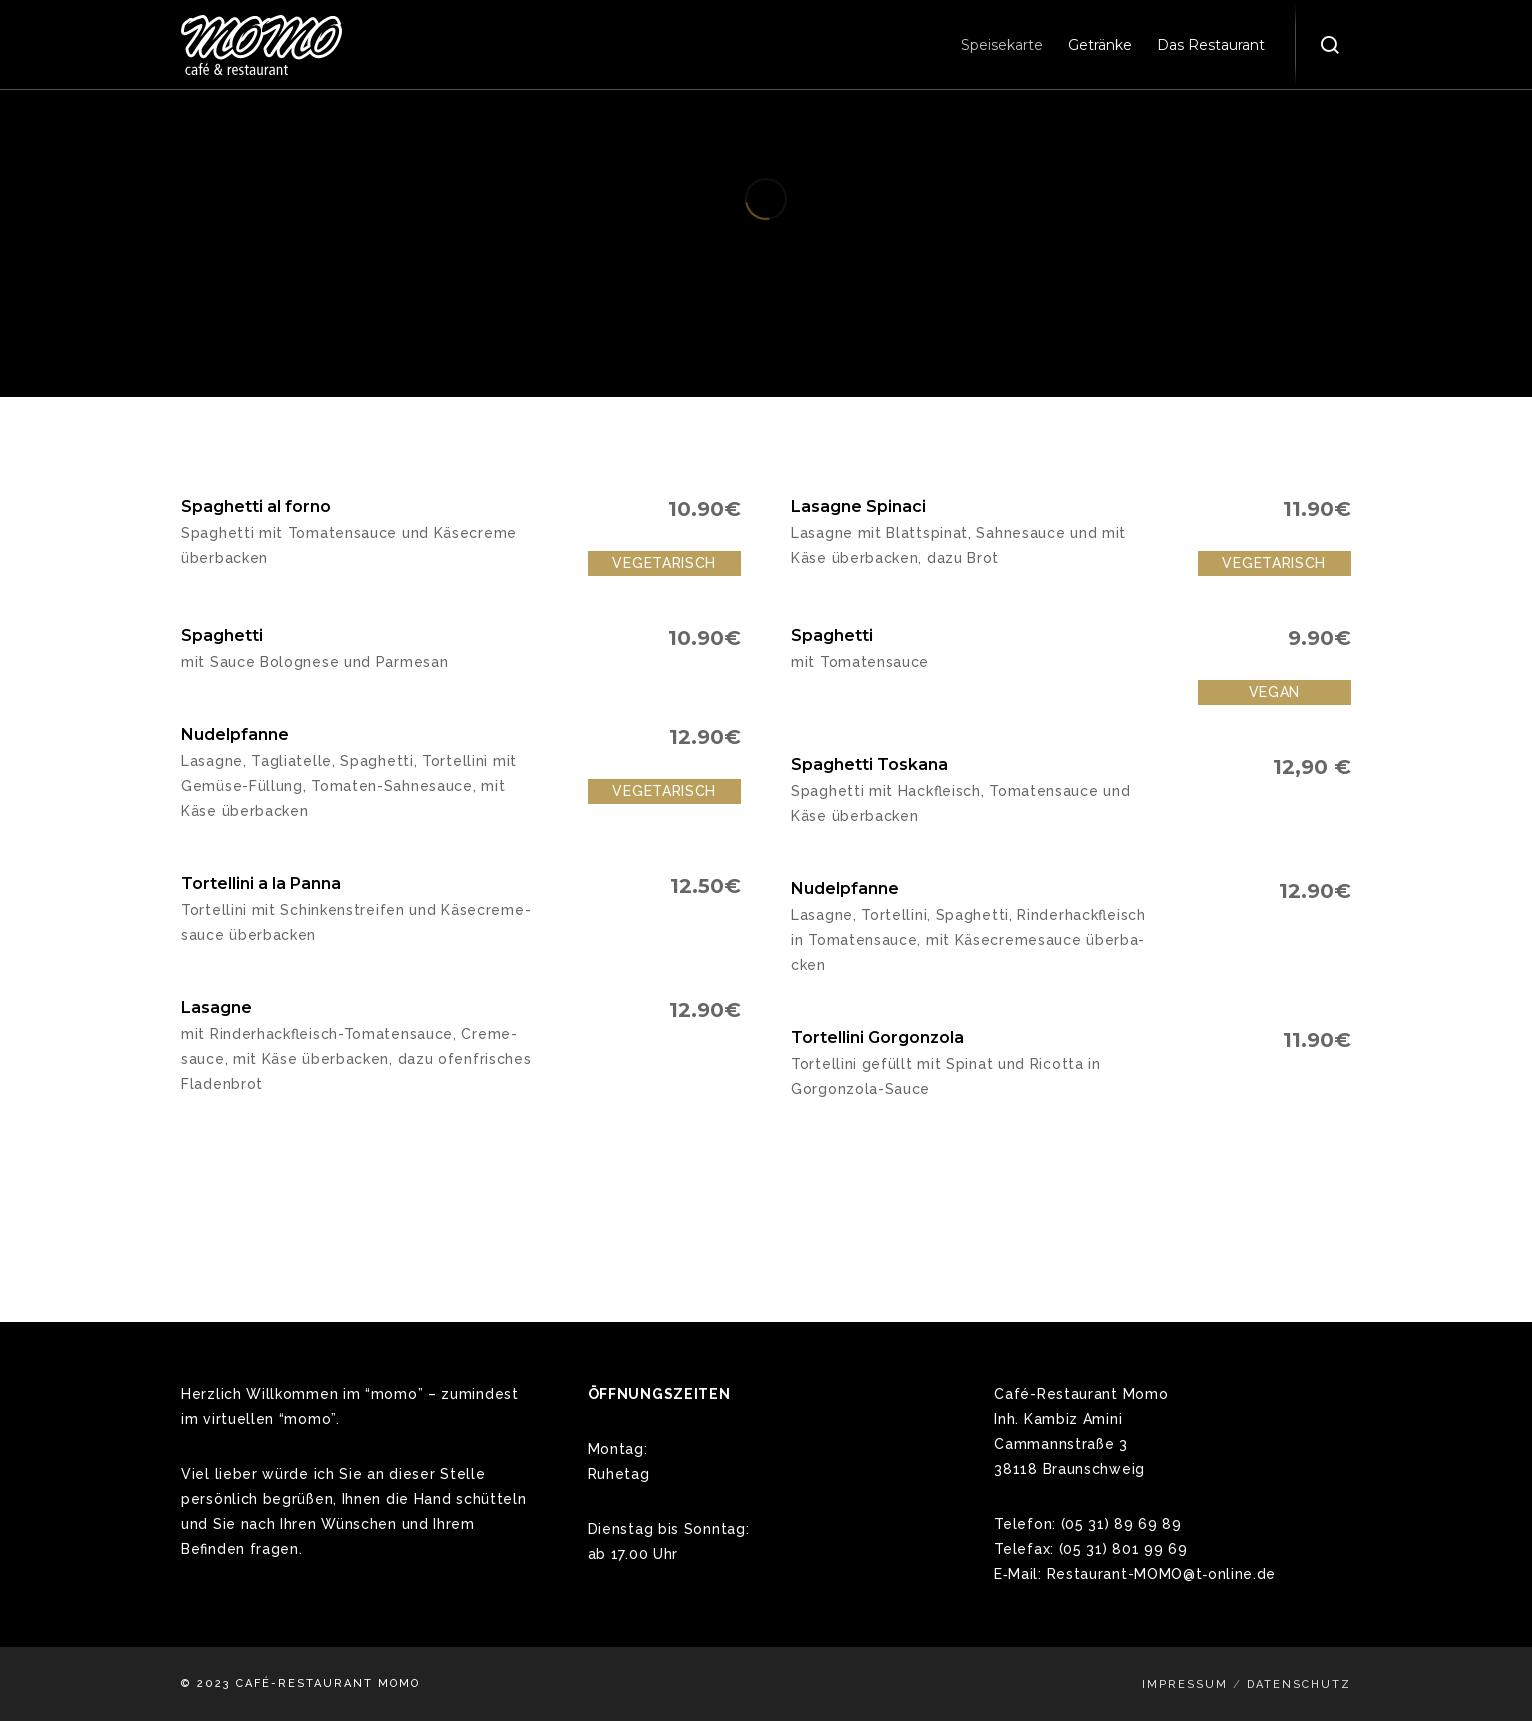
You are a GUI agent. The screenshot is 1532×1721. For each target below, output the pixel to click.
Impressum (1185, 1684)
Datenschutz (1299, 1684)
